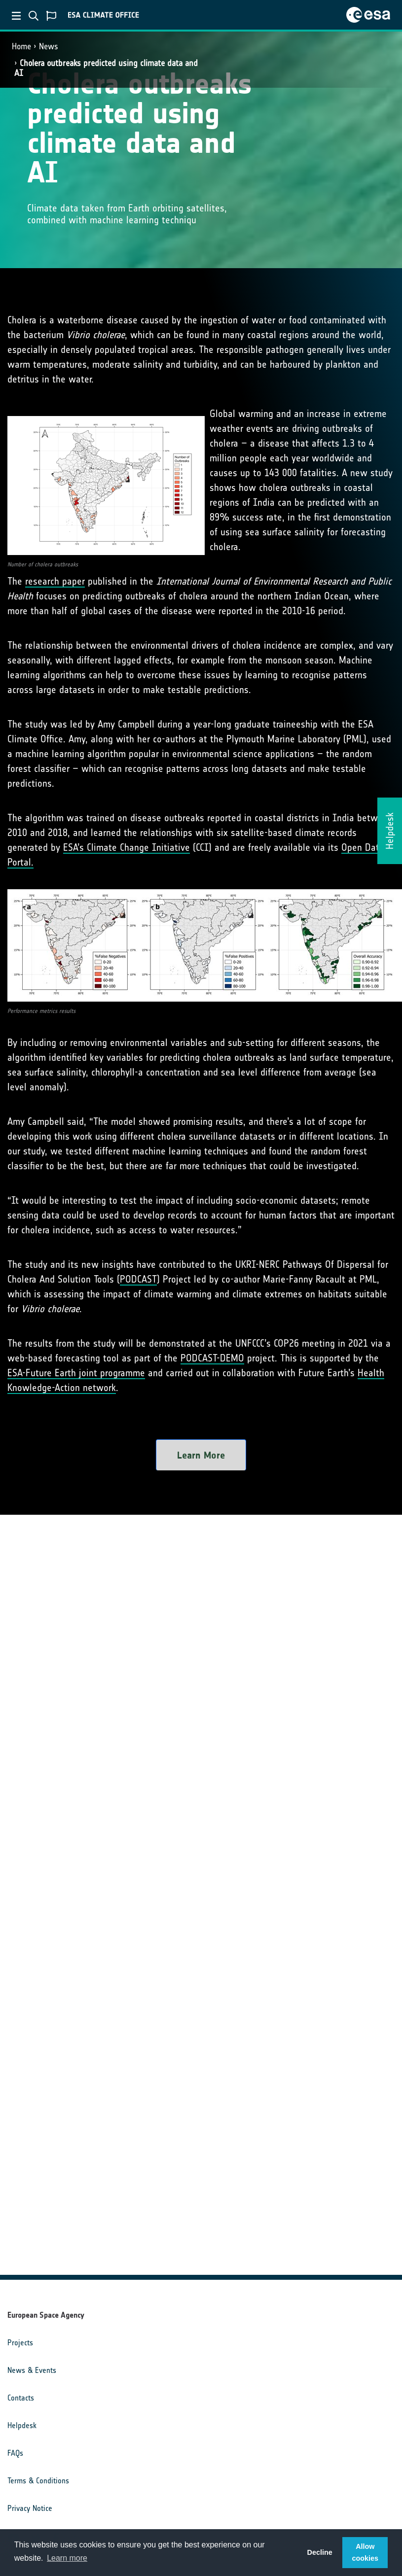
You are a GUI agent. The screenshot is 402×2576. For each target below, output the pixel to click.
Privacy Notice (29, 2508)
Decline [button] (319, 2552)
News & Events (31, 2370)
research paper (55, 581)
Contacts (20, 2397)
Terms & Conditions (38, 2480)
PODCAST (138, 1279)
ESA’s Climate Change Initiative (126, 847)
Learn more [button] (67, 2558)
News (48, 46)
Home (21, 46)
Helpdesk (22, 2425)
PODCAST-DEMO (212, 1358)
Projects (20, 2342)
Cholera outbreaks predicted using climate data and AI (106, 67)
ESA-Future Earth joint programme (76, 1373)
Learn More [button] (201, 1455)
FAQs (15, 2453)
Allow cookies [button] (365, 2552)
